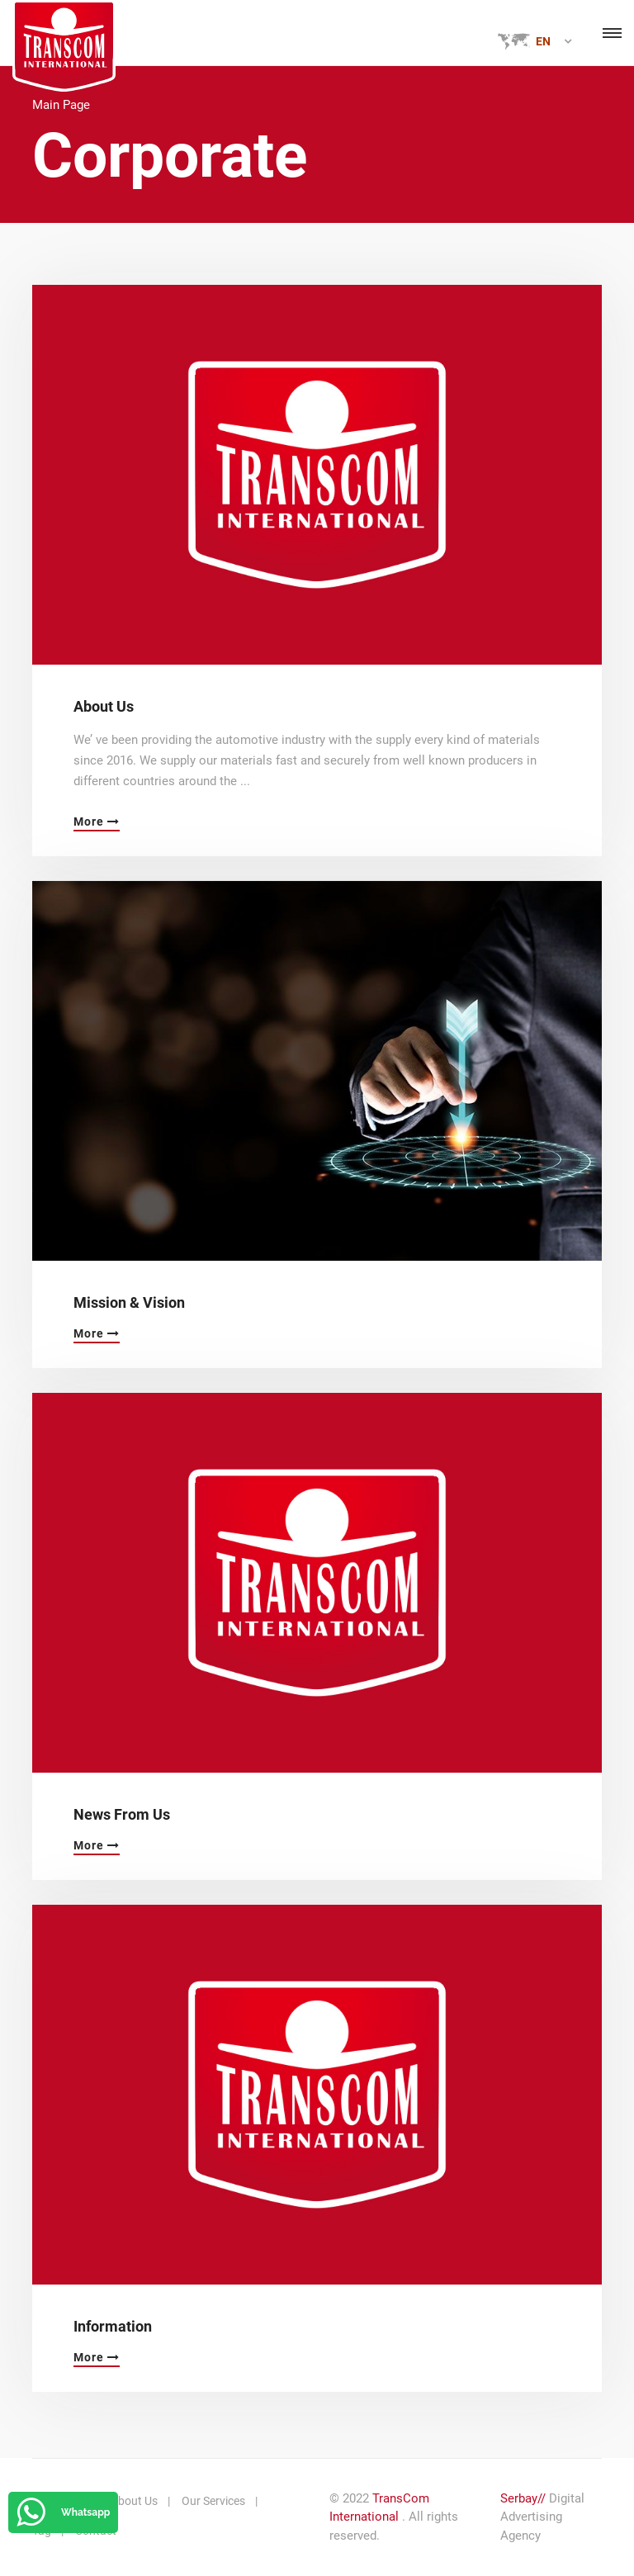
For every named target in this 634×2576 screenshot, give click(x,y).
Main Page (61, 104)
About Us (103, 706)
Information (112, 2326)
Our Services (213, 2500)
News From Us (121, 1814)
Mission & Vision (129, 1302)
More (96, 822)
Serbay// (523, 2498)
